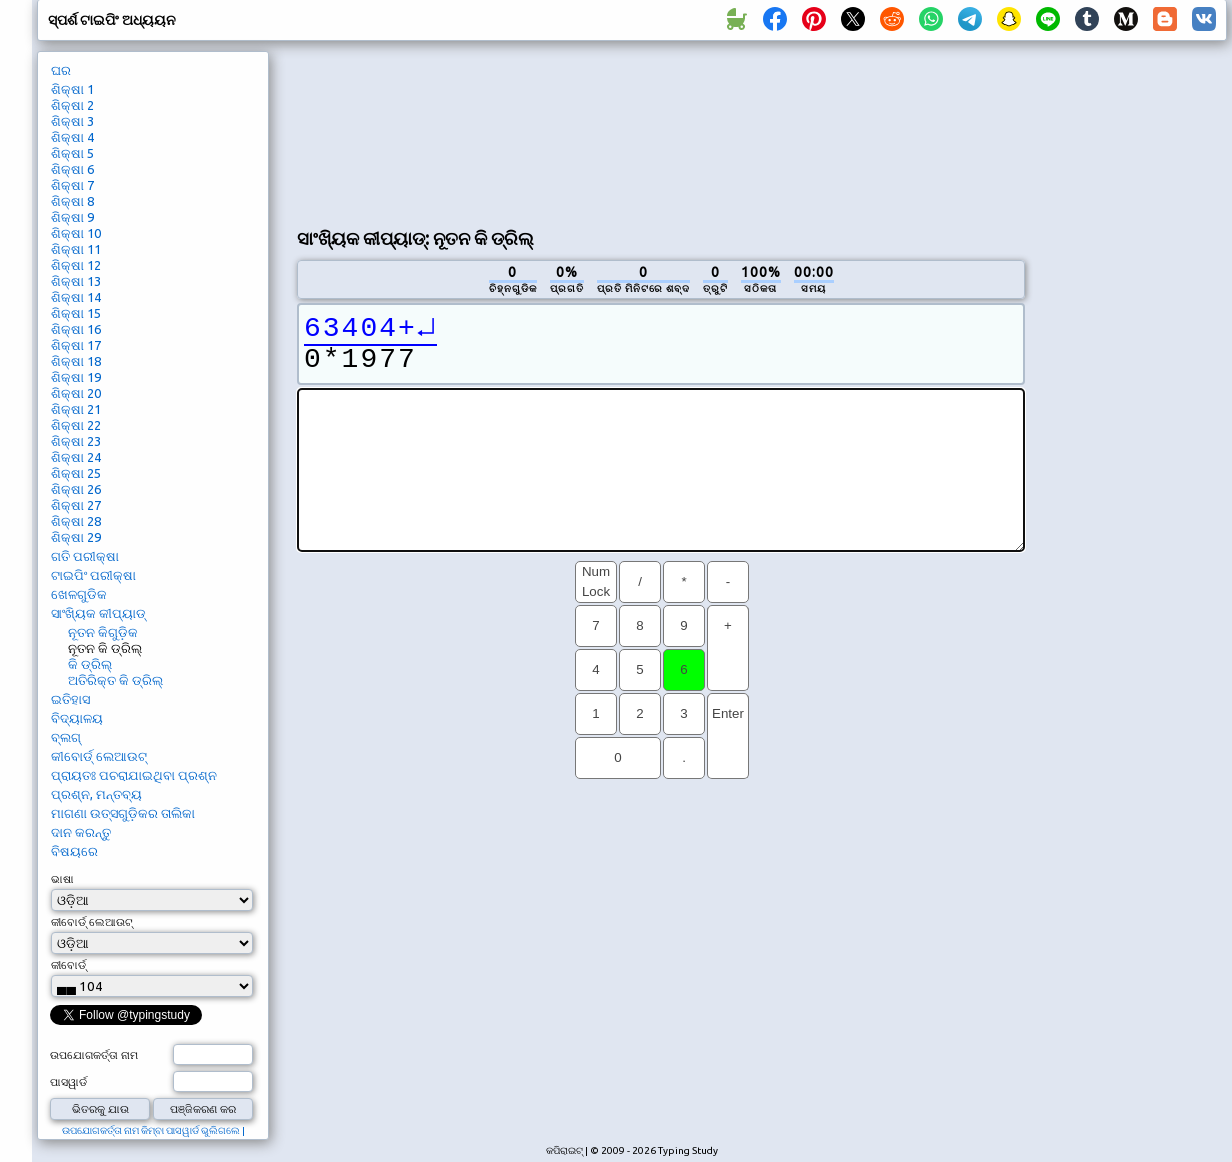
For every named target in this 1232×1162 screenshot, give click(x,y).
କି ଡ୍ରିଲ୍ (90, 664)
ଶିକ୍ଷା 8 (72, 201)
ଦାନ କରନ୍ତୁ (81, 832)
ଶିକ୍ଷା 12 (76, 265)
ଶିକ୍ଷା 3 (72, 121)
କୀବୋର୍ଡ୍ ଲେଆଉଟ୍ (99, 756)
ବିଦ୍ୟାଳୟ (77, 718)
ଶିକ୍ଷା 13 (76, 281)
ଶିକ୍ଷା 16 (76, 329)
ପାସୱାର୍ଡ (68, 1082)
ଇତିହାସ (70, 699)
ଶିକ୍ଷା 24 (76, 457)
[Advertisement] (388, 131)
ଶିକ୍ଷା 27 (76, 505)
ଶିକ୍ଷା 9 (72, 217)
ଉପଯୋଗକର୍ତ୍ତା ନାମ (94, 1055)
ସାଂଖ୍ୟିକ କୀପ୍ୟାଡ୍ (98, 613)
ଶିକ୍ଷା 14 (76, 297)
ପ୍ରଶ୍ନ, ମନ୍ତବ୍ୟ (96, 794)
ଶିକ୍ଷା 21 (76, 409)
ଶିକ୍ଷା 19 (76, 377)
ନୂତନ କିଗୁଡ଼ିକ (103, 632)
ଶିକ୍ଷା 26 (76, 489)
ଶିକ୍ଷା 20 (76, 393)
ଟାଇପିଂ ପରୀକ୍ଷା (93, 575)
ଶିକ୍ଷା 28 (76, 521)
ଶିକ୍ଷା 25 (76, 473)
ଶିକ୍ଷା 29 (76, 537)
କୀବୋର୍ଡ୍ (68, 965)
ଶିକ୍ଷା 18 (76, 361)
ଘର (61, 70)
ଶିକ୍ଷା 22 (76, 425)
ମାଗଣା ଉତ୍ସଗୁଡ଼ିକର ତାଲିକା (123, 813)
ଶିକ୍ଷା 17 (76, 345)
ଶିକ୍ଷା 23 (76, 441)
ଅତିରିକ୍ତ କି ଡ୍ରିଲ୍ (115, 680)
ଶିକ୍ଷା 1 (72, 89)
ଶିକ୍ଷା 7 (72, 185)
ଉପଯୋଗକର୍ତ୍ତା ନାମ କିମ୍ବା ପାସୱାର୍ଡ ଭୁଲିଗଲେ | (153, 1130)
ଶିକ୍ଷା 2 (72, 105)
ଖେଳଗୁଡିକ (79, 594)
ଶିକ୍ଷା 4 (72, 137)
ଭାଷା (62, 879)
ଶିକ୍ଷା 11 (76, 249)
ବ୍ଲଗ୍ (66, 737)
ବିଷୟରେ (74, 851)
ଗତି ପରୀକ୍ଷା (85, 556)
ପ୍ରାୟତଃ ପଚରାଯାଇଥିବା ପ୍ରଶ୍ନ (134, 775)
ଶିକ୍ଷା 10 (76, 233)
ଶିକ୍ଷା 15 (76, 313)
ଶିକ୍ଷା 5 (72, 153)
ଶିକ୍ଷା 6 (72, 169)
